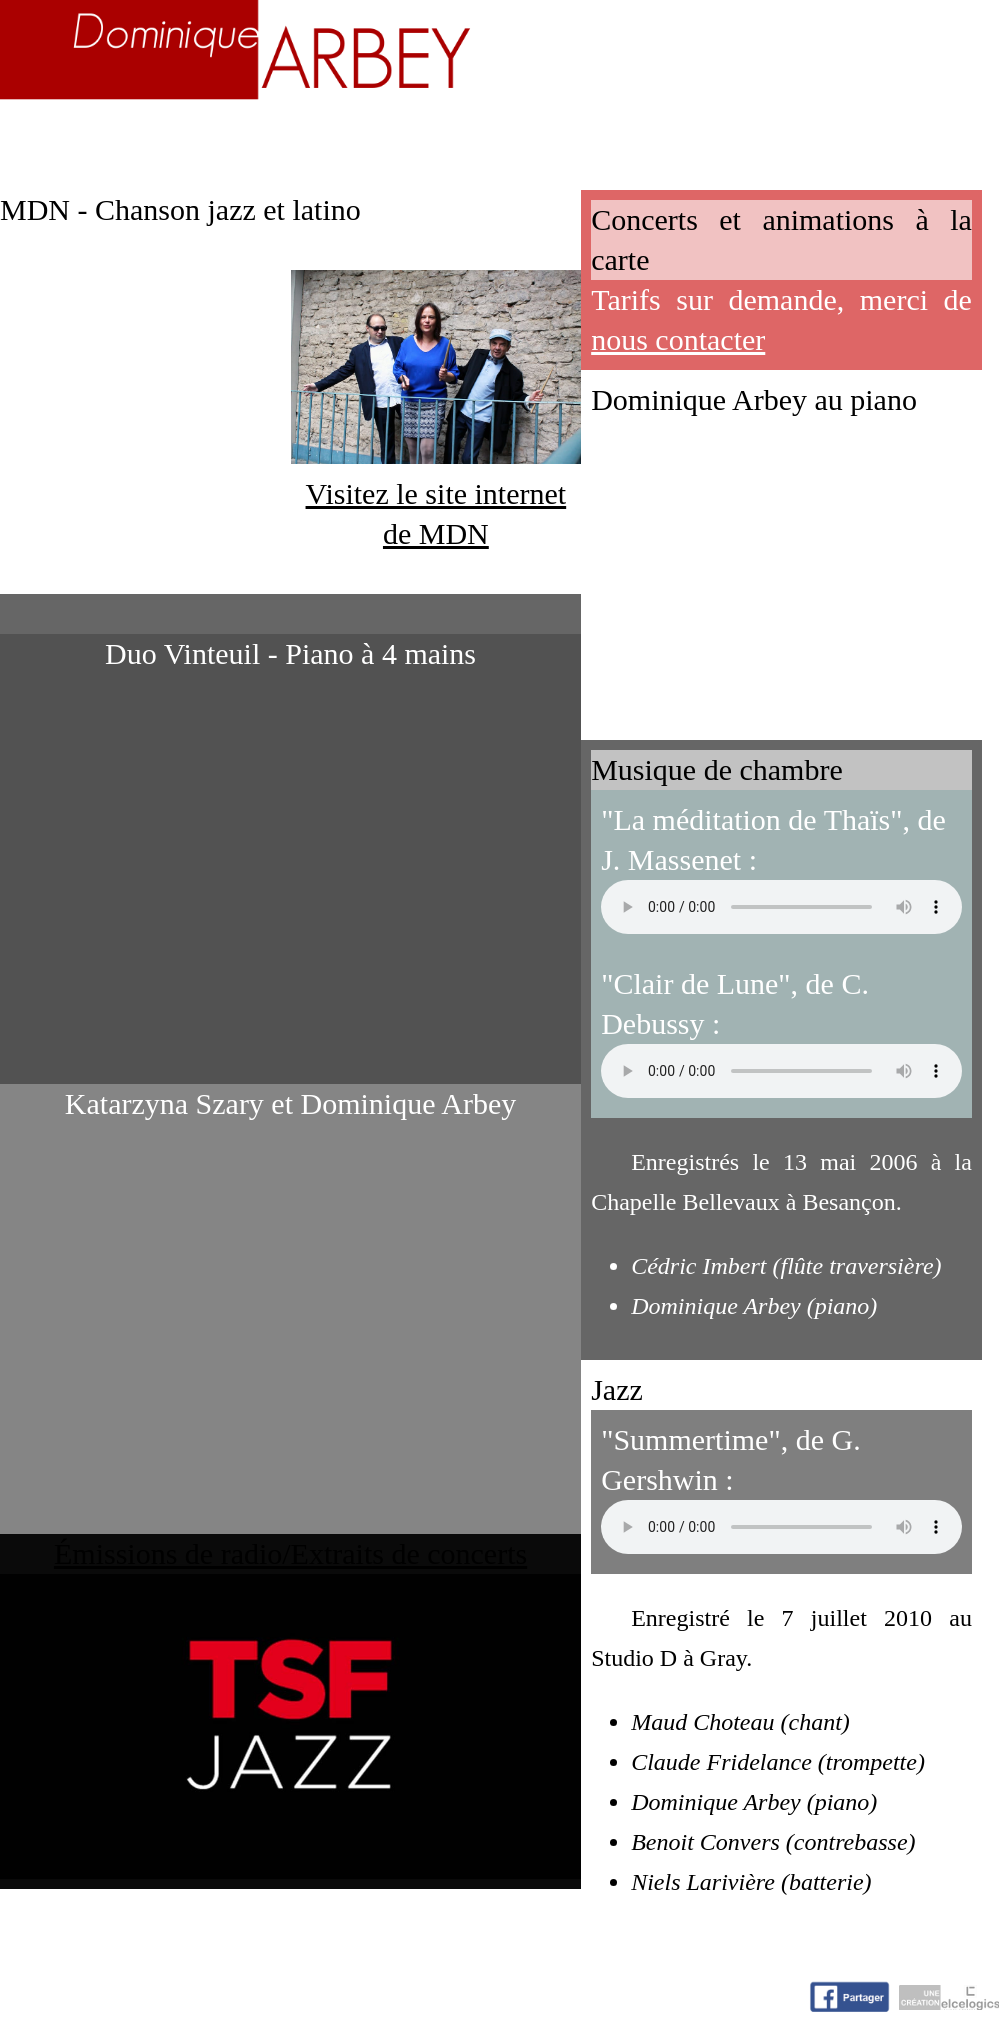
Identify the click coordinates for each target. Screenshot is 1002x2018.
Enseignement (350, 136)
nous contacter (678, 339)
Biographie (181, 136)
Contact (948, 136)
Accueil (54, 136)
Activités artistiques (576, 136)
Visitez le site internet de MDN (436, 493)
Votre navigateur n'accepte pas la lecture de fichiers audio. (781, 907)
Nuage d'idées (802, 136)
